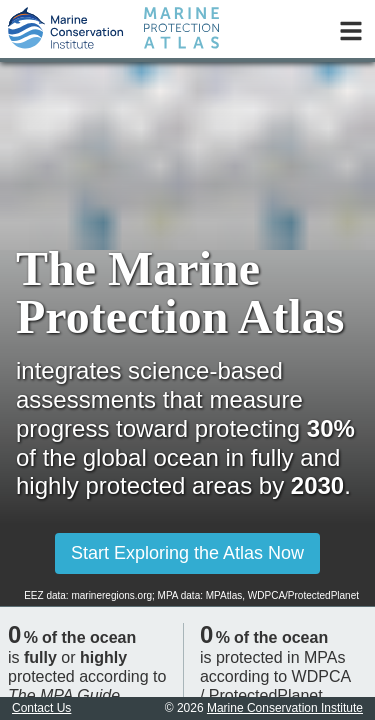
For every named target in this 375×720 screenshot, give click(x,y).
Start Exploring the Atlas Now (187, 553)
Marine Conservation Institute (285, 708)
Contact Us (41, 708)
